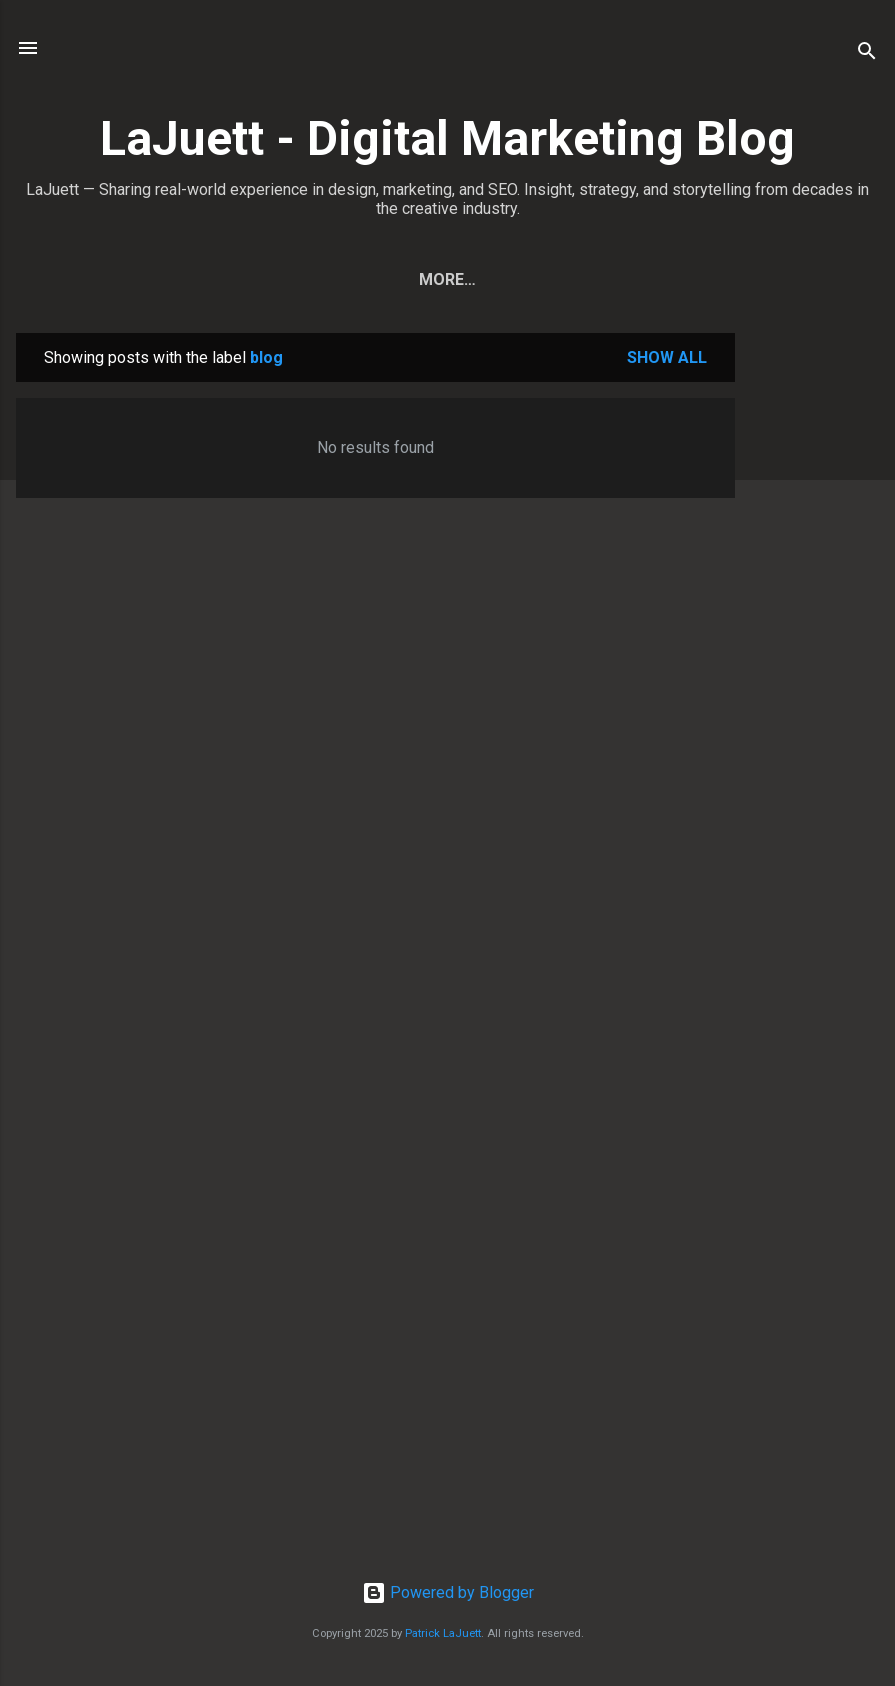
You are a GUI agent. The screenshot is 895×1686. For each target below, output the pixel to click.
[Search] (867, 54)
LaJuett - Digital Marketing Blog (447, 138)
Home (274, 279)
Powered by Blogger (448, 1592)
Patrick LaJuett (443, 1633)
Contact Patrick (570, 279)
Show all (667, 357)
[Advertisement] (815, 633)
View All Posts (397, 279)
